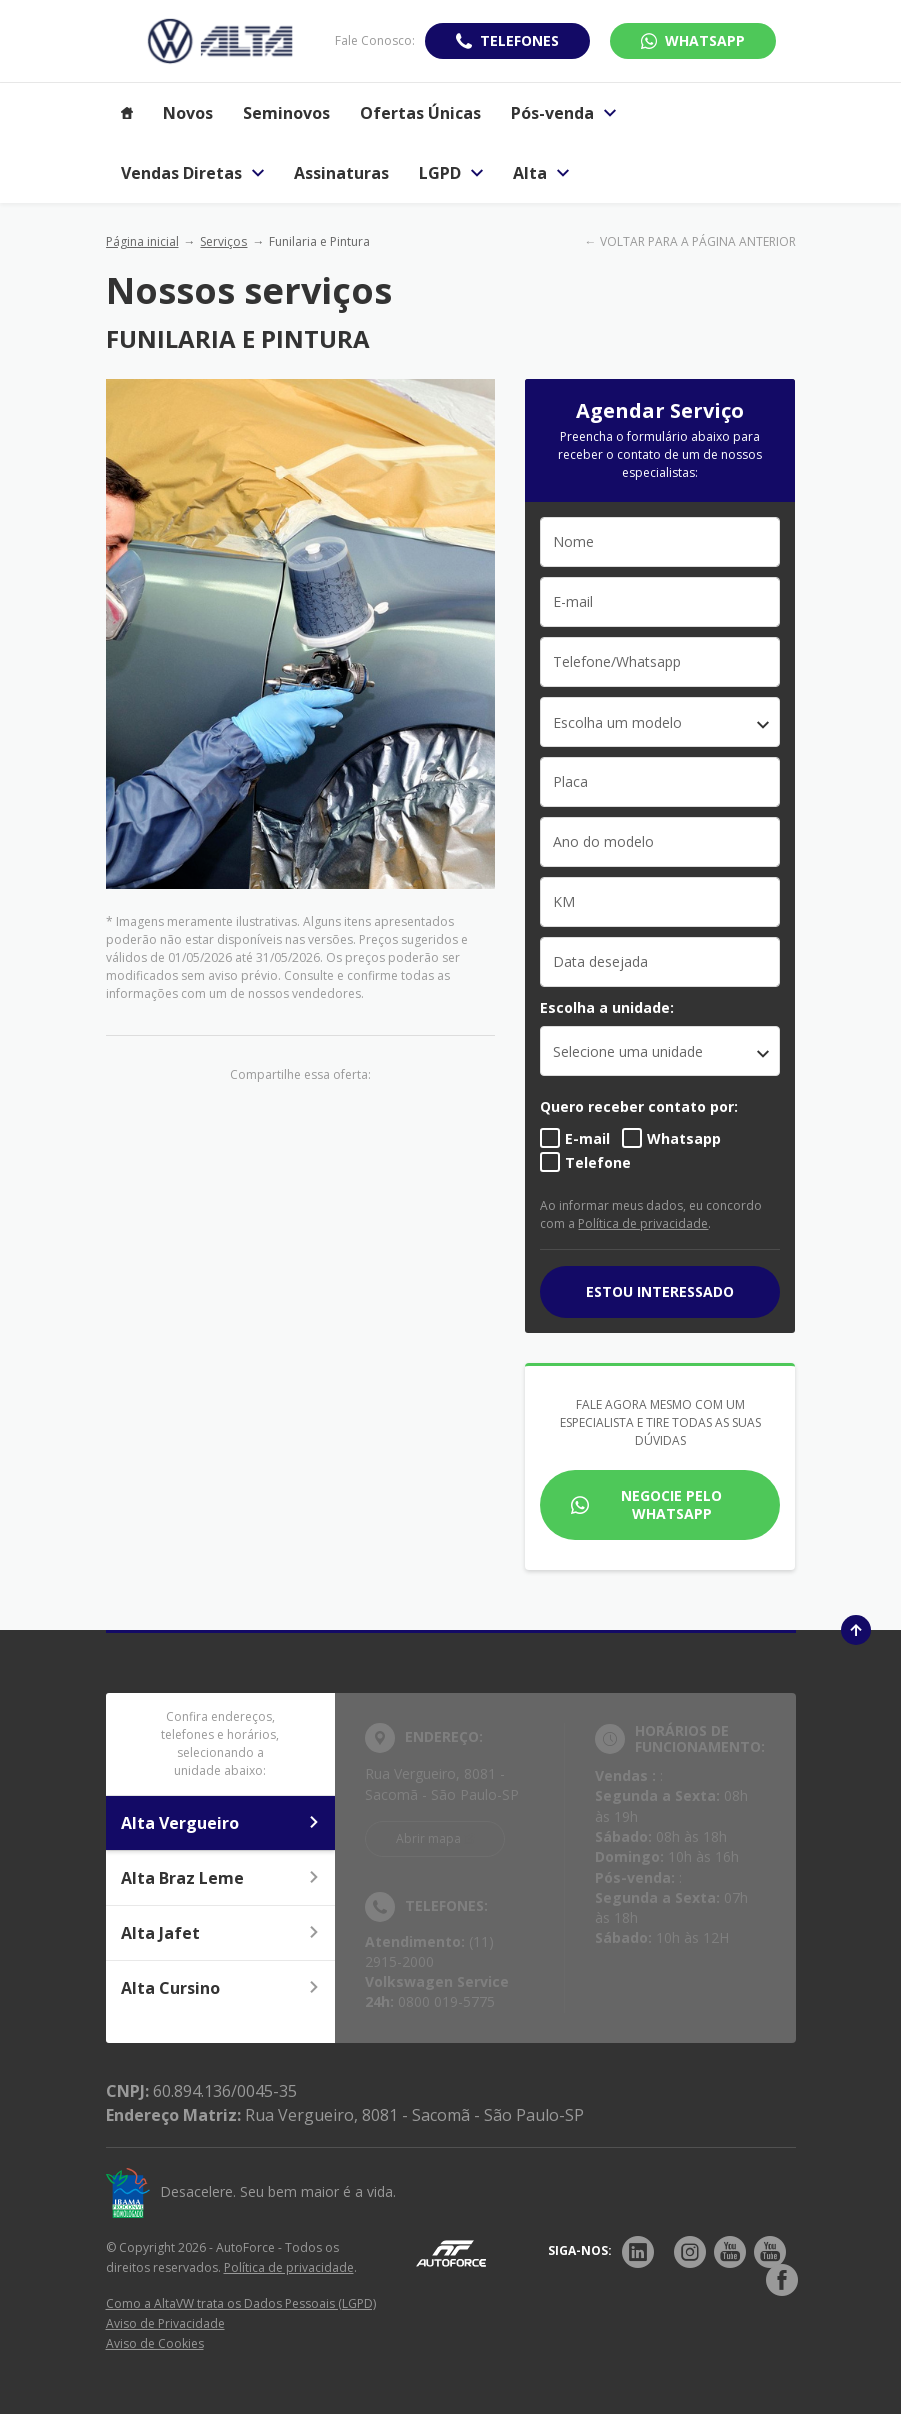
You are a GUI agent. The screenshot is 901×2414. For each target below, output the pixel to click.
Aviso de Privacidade (165, 2323)
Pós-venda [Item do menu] (563, 113)
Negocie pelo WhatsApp (671, 1504)
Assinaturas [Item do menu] (341, 173)
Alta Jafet (221, 1933)
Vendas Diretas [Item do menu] (192, 173)
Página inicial (142, 241)
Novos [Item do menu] (188, 113)
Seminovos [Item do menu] (286, 113)
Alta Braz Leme (221, 1878)
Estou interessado (660, 1291)
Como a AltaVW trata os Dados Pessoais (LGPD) (241, 2303)
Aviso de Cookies (155, 2343)
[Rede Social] (638, 2252)
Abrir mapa (428, 1838)
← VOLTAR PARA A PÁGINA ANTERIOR (690, 241)
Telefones (519, 40)
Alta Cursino (221, 1988)
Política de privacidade (643, 1223)
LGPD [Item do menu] (451, 173)
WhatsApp (705, 40)
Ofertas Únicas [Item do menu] (420, 113)
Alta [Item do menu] (541, 173)
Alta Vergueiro (221, 1823)
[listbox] (660, 1051)
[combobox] (660, 722)
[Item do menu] (127, 113)
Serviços (223, 241)
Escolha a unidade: (607, 1007)
